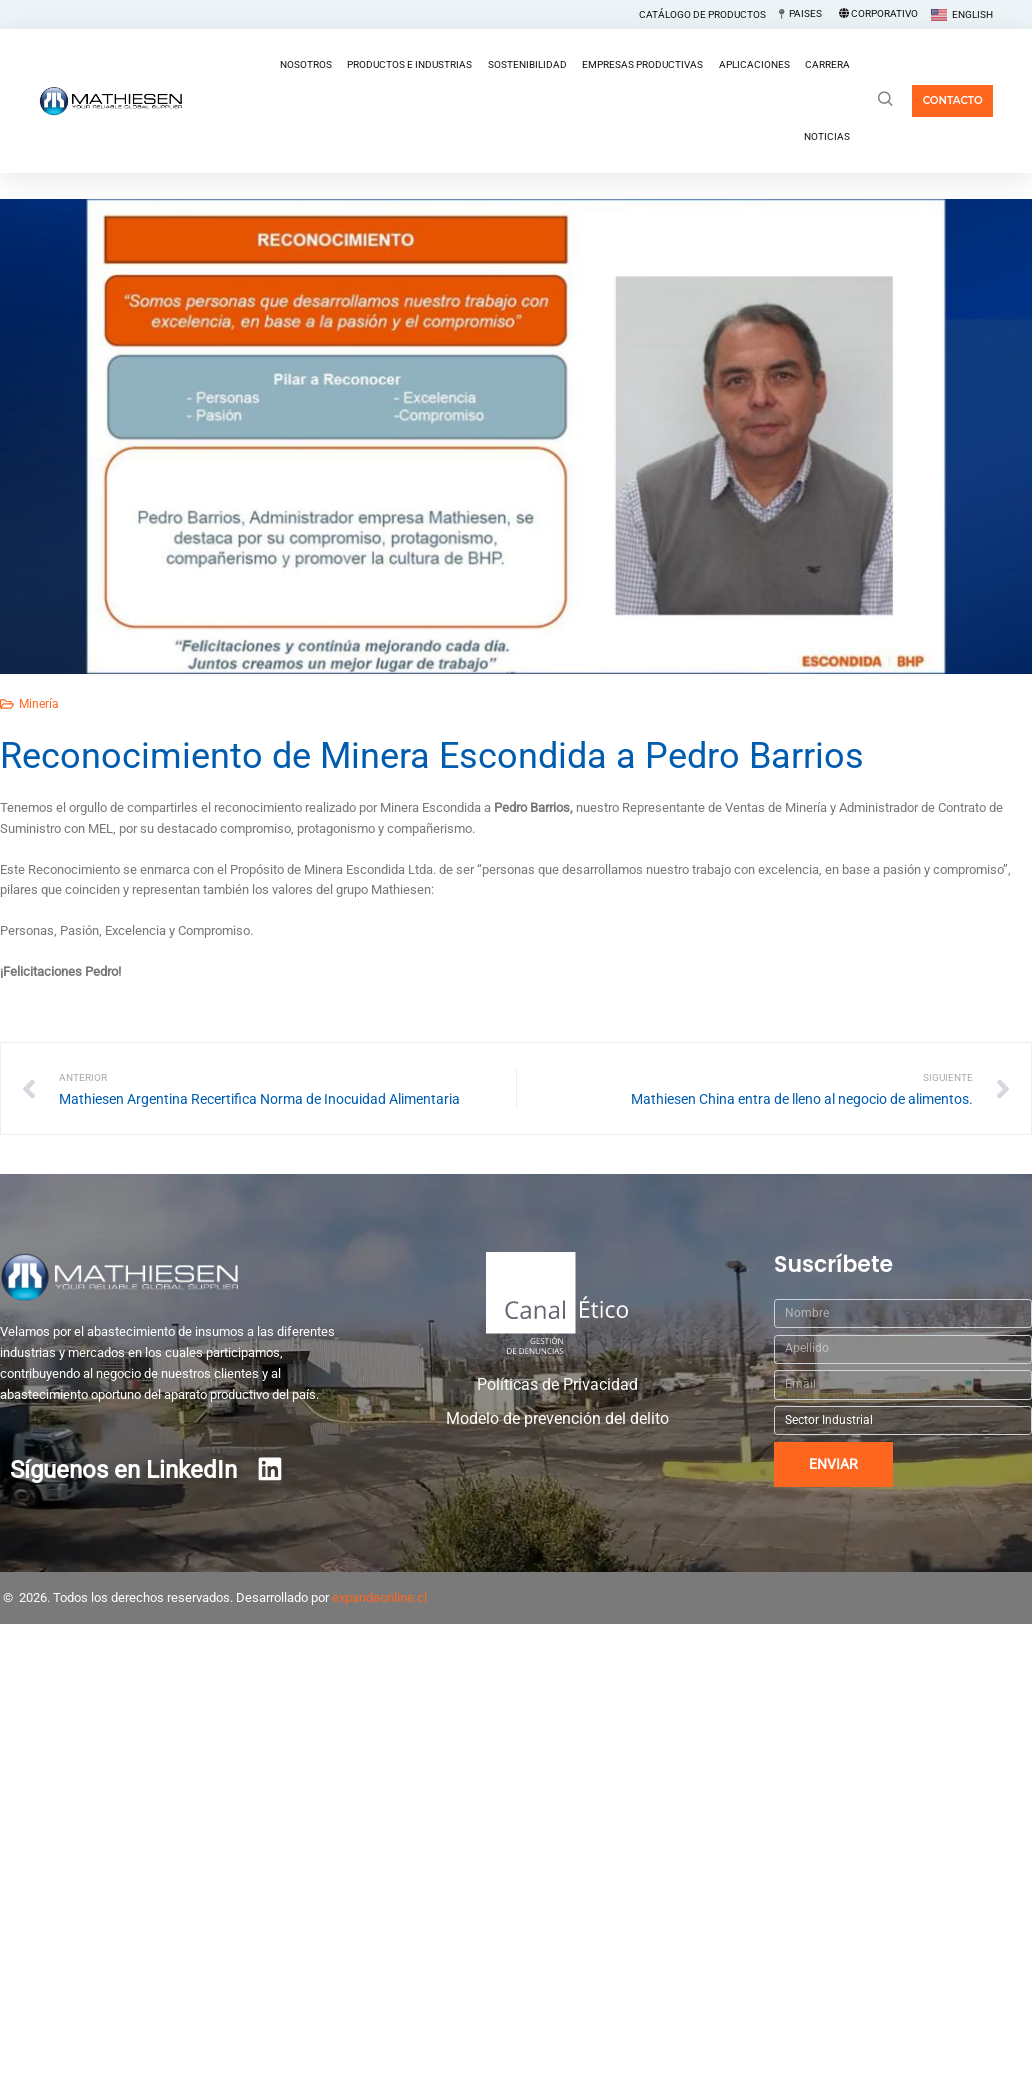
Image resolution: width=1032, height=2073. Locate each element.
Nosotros (306, 64)
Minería (39, 704)
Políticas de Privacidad (557, 1385)
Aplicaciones (754, 64)
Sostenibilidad (527, 64)
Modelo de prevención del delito (557, 1419)
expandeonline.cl (379, 1597)
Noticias (827, 136)
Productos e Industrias (409, 64)
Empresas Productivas (642, 64)
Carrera (827, 64)
